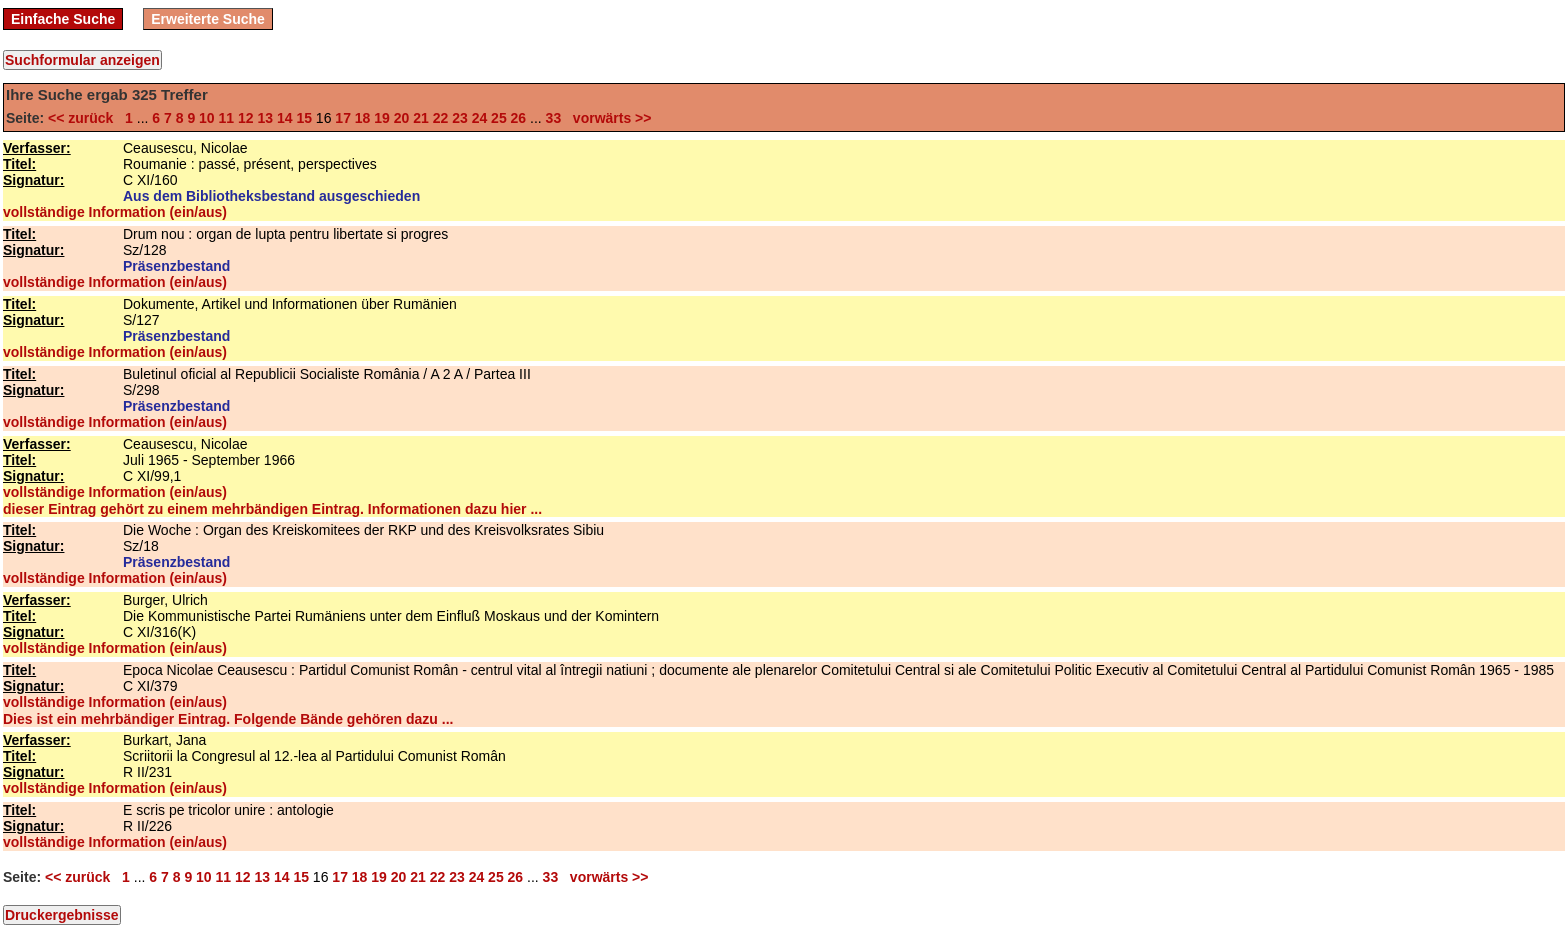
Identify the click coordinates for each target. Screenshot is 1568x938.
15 (304, 118)
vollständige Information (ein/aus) (115, 212)
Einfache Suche (63, 19)
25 (499, 118)
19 (382, 118)
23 (460, 118)
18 (363, 118)
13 (265, 118)
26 (519, 118)
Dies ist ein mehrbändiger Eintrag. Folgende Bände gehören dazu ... (228, 719)
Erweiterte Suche (208, 19)
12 (246, 118)
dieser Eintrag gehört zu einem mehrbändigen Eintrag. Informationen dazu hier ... (272, 509)
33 (554, 118)
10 (207, 118)
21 (421, 118)
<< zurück (84, 118)
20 (402, 118)
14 (285, 118)
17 (343, 118)
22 (441, 118)
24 (480, 118)
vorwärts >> (608, 118)
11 (227, 118)
